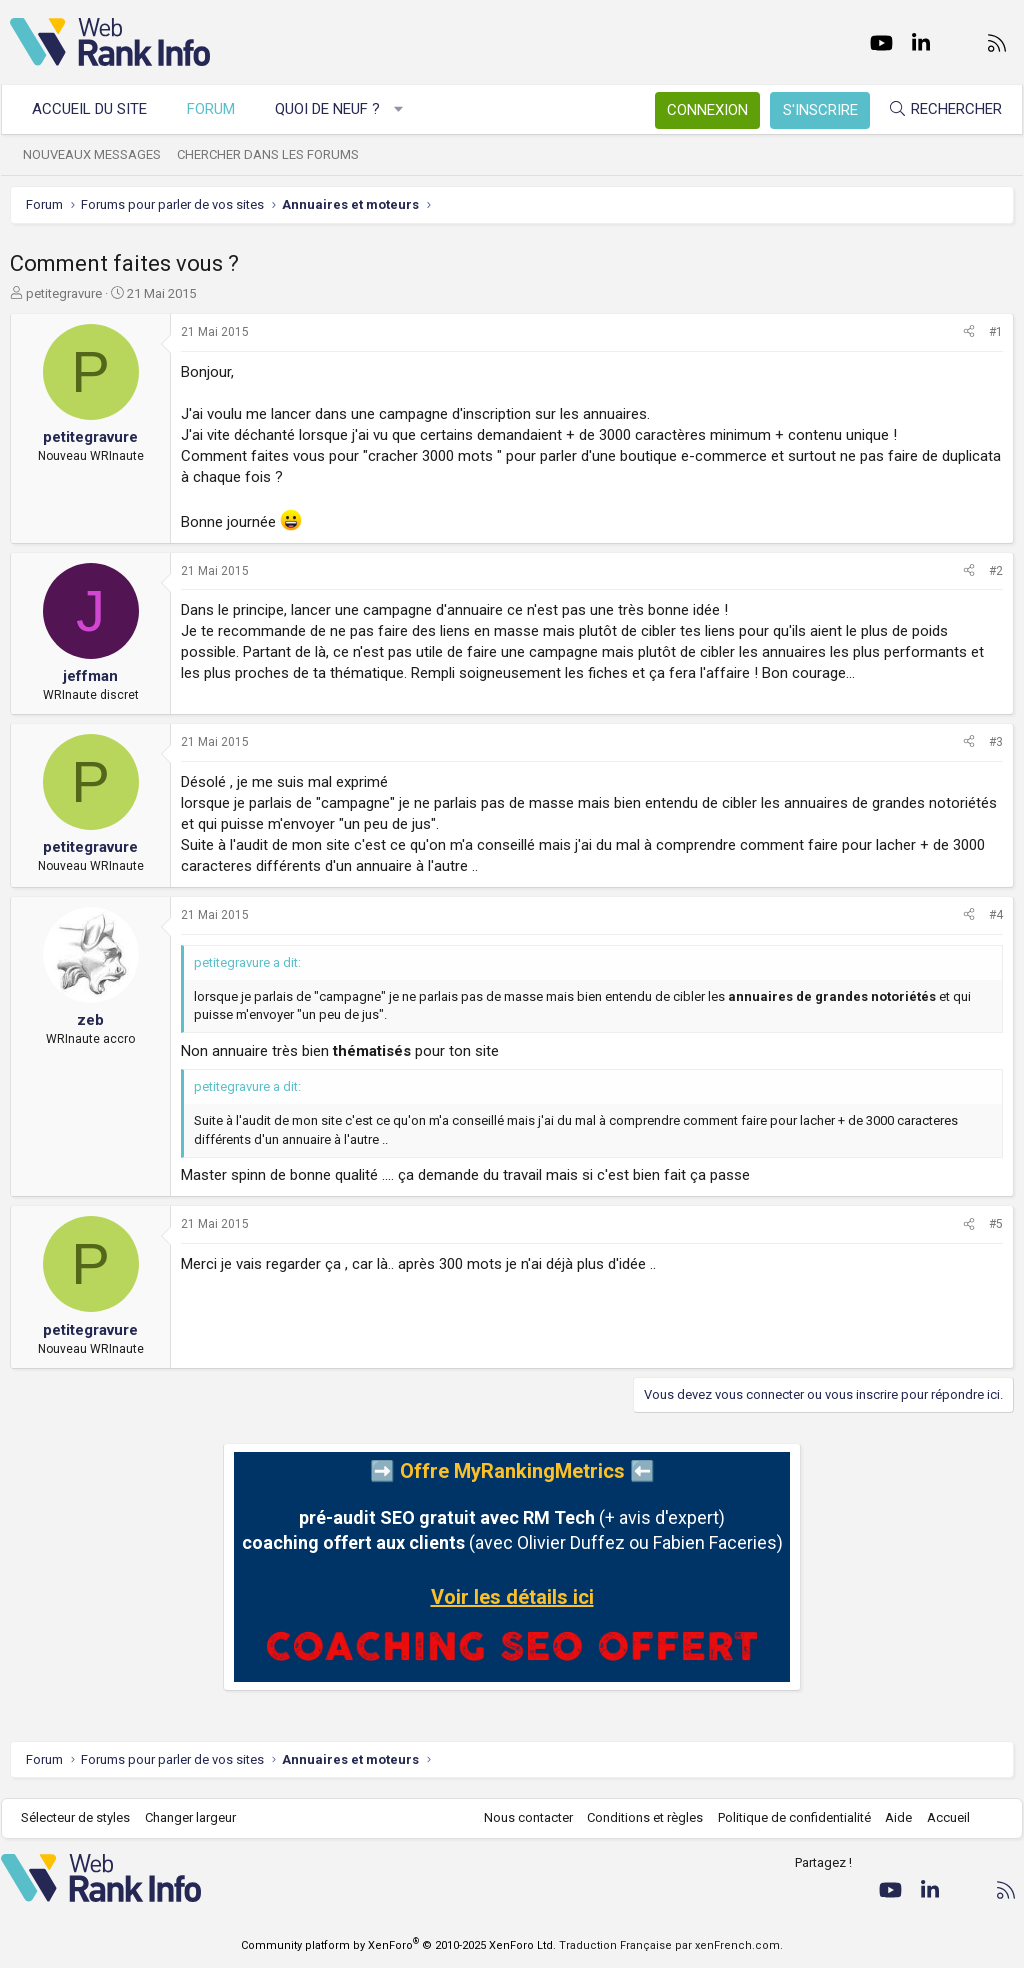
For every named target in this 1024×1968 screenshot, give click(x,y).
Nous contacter (519, 1817)
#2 (996, 571)
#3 (996, 742)
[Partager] (969, 332)
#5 (996, 1224)
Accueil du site (98, 109)
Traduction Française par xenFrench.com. (671, 1945)
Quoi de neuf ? (336, 109)
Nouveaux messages (101, 154)
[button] (407, 109)
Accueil (939, 1817)
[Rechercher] (936, 109)
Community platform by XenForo (398, 1945)
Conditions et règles (636, 1817)
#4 (996, 915)
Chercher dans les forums (277, 154)
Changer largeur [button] (199, 1817)
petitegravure (64, 293)
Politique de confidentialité (785, 1817)
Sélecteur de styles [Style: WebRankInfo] (84, 1817)
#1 (996, 332)
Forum (220, 109)
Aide (889, 1817)
